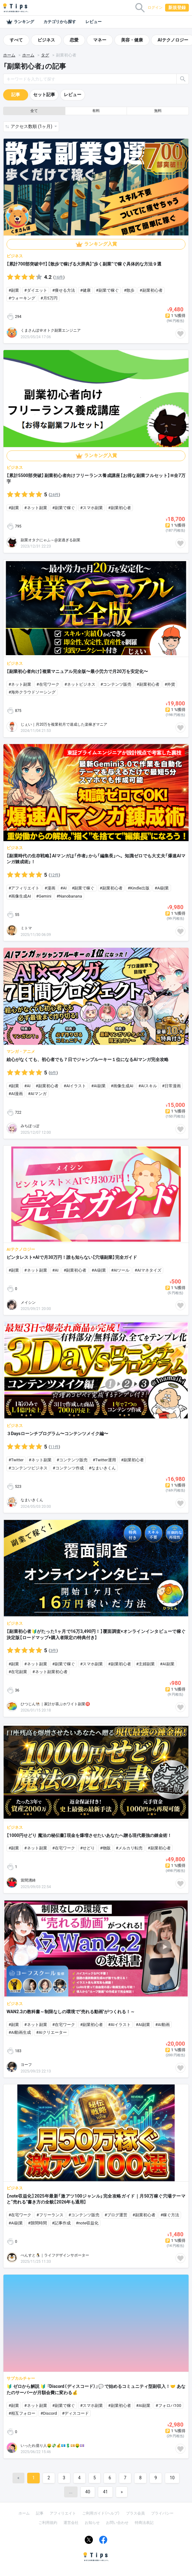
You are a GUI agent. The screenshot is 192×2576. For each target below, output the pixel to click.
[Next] (122, 2491)
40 (87, 2491)
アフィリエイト (63, 2513)
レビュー (93, 21)
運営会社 (70, 2522)
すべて (16, 39)
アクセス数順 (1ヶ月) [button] (32, 126)
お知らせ (92, 2522)
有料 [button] (96, 111)
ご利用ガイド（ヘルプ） (101, 2513)
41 (105, 2491)
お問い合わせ (117, 2522)
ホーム (9, 55)
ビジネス (46, 39)
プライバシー (162, 2513)
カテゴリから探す (59, 21)
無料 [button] (158, 111)
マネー (99, 39)
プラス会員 (135, 2513)
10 (172, 2477)
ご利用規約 (47, 2522)
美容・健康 (132, 39)
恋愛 (74, 39)
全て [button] (34, 111)
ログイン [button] (155, 7)
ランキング (20, 21)
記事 (15, 94)
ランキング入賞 (100, 244)
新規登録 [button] (177, 7)
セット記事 (44, 94)
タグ (45, 55)
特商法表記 (144, 2522)
